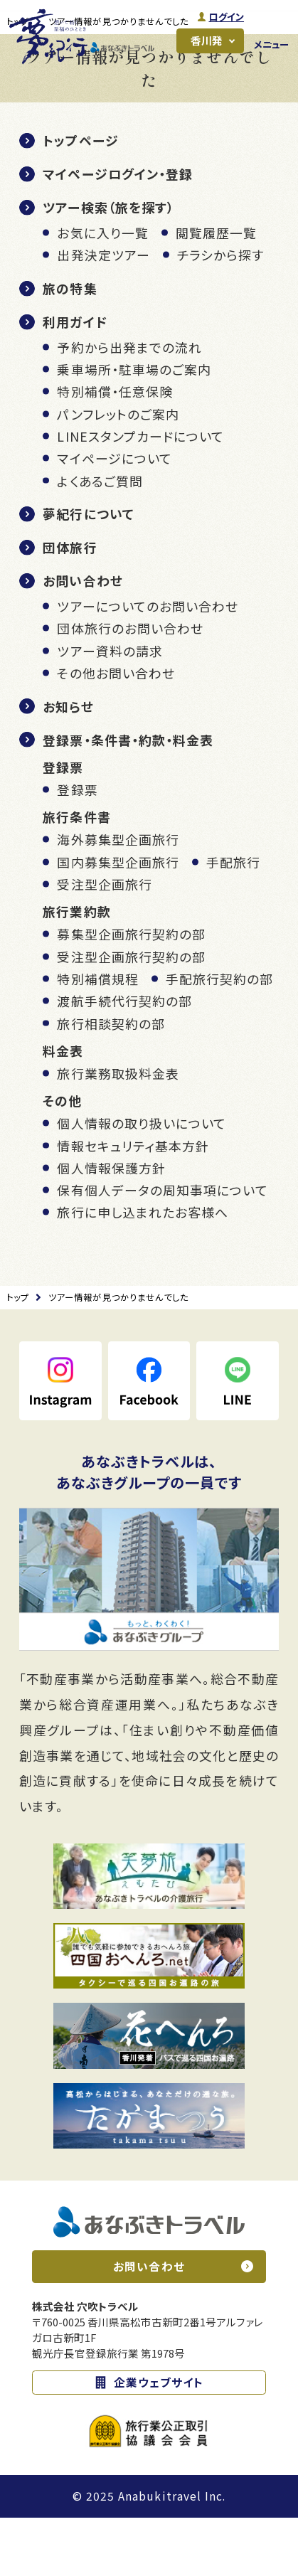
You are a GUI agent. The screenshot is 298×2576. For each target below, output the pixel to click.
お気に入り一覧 (103, 291)
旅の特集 (70, 347)
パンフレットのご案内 (118, 472)
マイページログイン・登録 (118, 232)
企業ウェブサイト (159, 2441)
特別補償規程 (97, 1037)
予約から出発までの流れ (129, 405)
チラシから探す (221, 313)
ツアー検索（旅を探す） (108, 266)
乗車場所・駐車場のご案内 (134, 428)
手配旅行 (233, 920)
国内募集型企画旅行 (118, 920)
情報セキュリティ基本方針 (133, 1204)
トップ (17, 80)
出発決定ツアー (103, 313)
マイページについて (114, 517)
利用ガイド (75, 380)
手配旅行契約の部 (220, 1037)
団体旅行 (70, 606)
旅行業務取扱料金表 (118, 1132)
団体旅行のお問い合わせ (130, 687)
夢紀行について (88, 572)
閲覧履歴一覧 (216, 291)
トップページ (80, 199)
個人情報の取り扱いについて (141, 1182)
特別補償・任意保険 (115, 450)
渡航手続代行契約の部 (124, 1059)
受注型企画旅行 (104, 943)
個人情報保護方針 (111, 1226)
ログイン (225, 16)
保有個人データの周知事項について (162, 1249)
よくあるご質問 (100, 539)
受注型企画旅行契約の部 (131, 1015)
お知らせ (68, 764)
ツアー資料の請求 (110, 709)
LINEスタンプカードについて (140, 495)
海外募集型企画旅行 (118, 898)
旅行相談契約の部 (111, 1082)
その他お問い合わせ (116, 732)
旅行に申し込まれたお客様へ (142, 1271)
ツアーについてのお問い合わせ (147, 665)
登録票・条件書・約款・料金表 (128, 798)
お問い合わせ (82, 639)
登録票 (77, 848)
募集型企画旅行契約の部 (131, 993)
